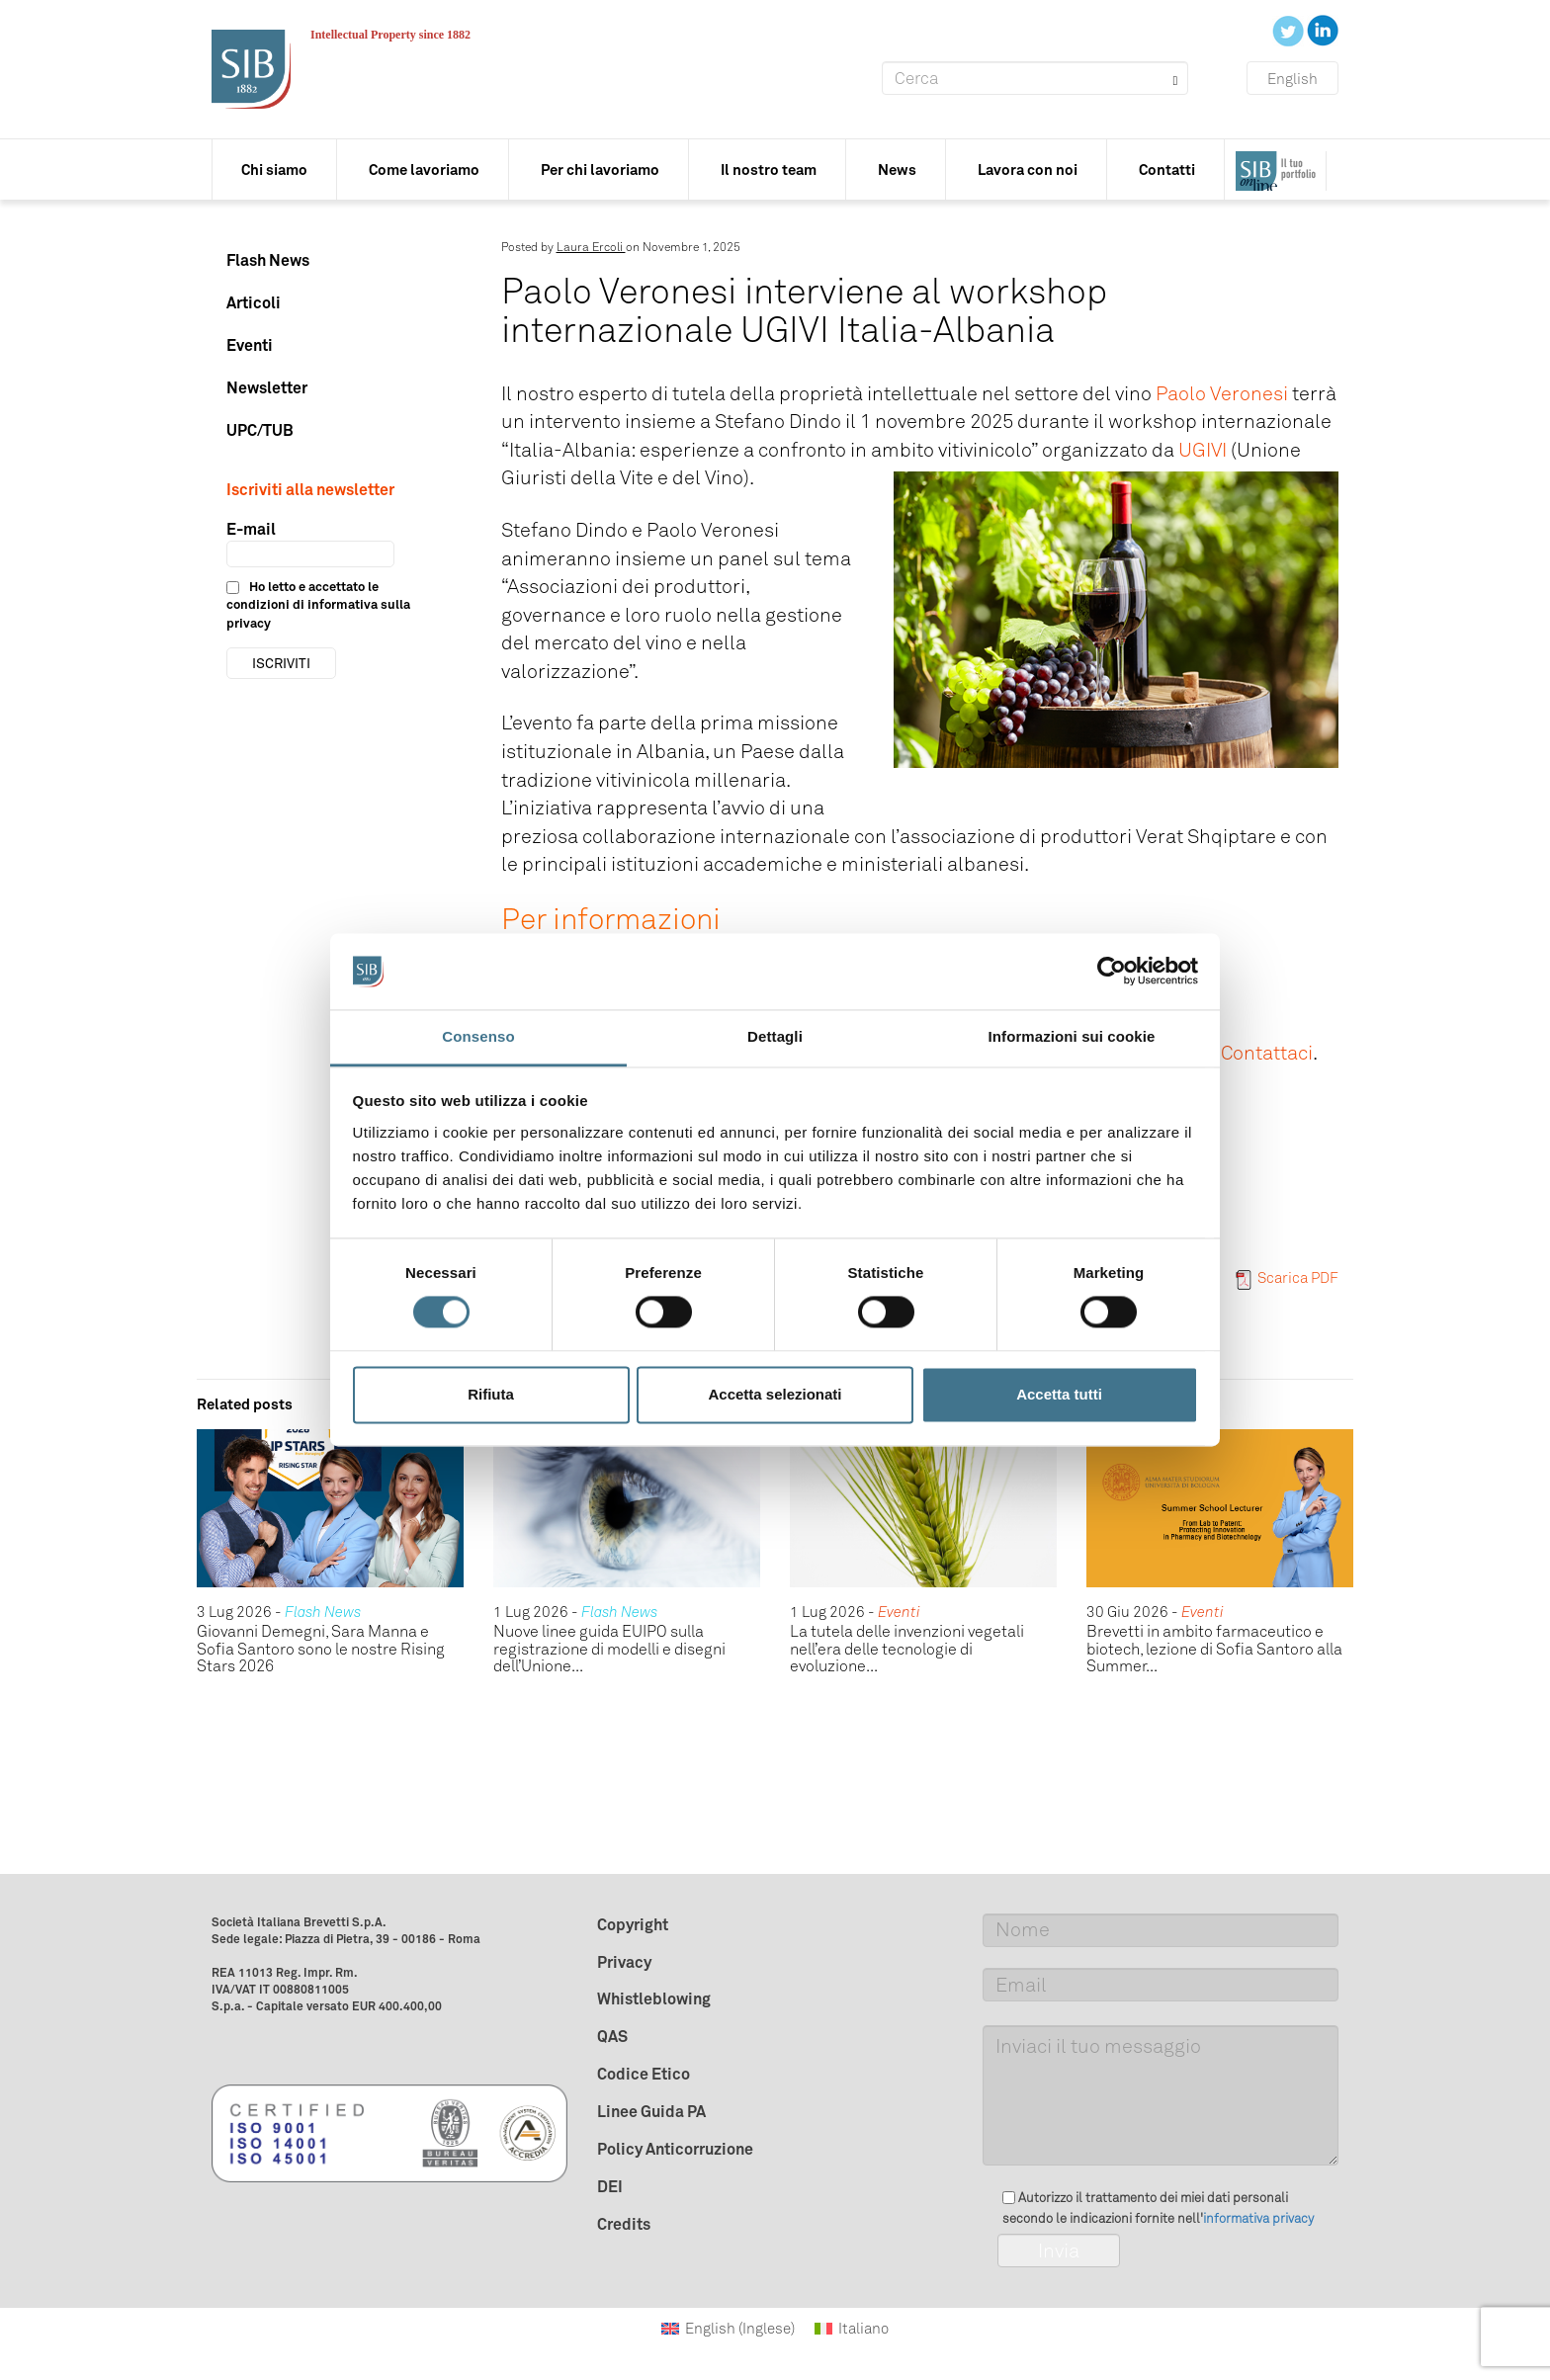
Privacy (624, 1962)
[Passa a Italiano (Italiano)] (852, 2329)
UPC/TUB (260, 430)
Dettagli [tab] (775, 1036)
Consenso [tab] (478, 1036)
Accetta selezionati (774, 1394)
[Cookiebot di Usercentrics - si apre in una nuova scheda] (1111, 971)
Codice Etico (643, 2073)
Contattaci (1267, 1052)
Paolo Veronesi (1222, 393)
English (1292, 79)
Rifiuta (491, 1394)
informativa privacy (1258, 2218)
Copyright (632, 1924)
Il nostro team (769, 169)
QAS (612, 2036)
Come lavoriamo (424, 169)
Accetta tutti (1059, 1394)
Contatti (1167, 169)
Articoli (253, 302)
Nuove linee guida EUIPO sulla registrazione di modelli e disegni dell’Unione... (609, 1648)
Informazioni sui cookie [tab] (1072, 1036)
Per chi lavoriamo (600, 169)
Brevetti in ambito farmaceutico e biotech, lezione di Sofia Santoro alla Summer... (1214, 1648)
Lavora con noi (1027, 169)
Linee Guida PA (651, 2111)
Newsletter (266, 387)
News (897, 169)
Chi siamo (274, 169)
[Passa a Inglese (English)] (728, 2329)
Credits (623, 2224)
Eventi (249, 345)
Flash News (267, 260)
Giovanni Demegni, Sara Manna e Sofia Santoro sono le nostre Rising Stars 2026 (321, 1648)
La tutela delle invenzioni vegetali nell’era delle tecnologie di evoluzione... (907, 1648)
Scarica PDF (1287, 1278)
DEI (610, 2186)
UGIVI (1202, 450)
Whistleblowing (654, 1998)
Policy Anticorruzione (675, 2149)
